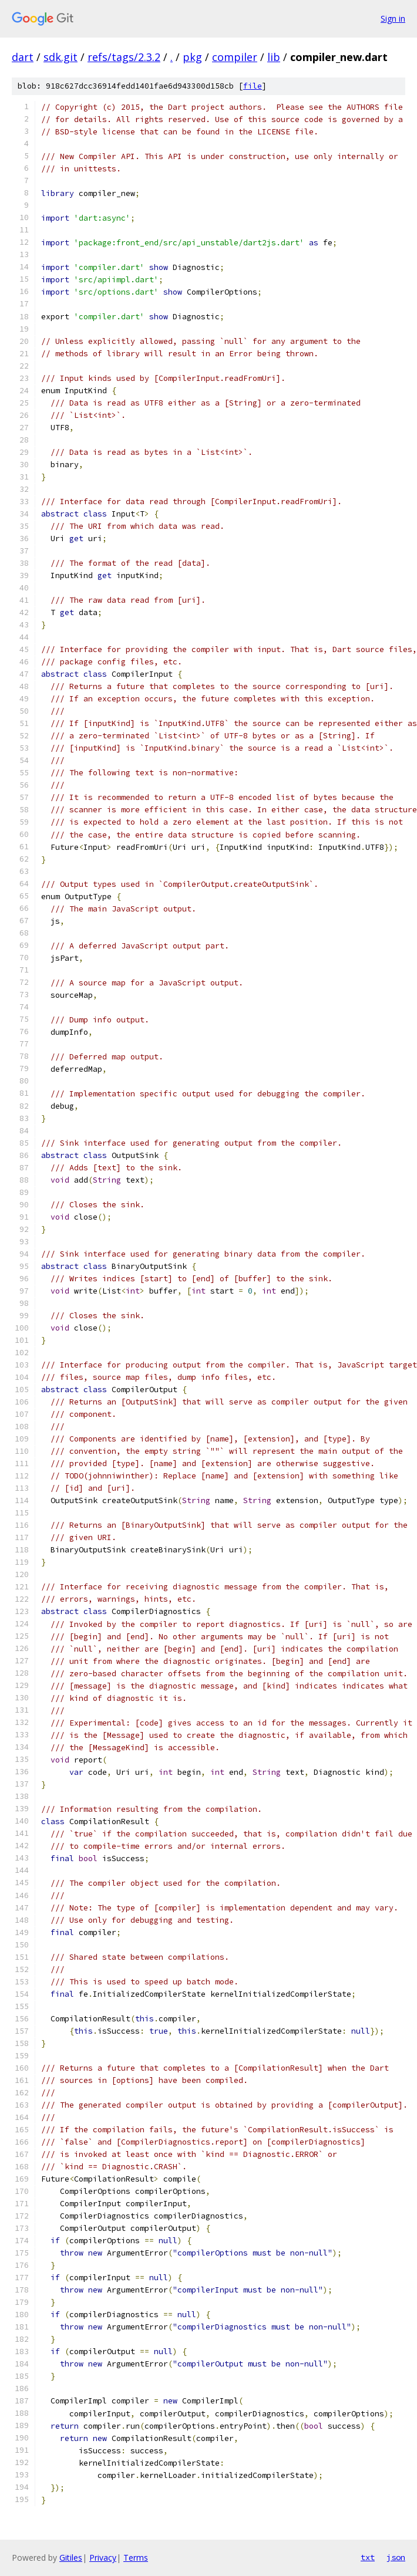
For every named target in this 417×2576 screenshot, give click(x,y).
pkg (192, 57)
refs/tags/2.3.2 (124, 57)
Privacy (102, 2557)
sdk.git (60, 57)
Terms (135, 2557)
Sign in (393, 18)
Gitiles (70, 2557)
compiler (234, 57)
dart (22, 57)
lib (273, 57)
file (252, 86)
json (395, 2557)
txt (368, 2557)
